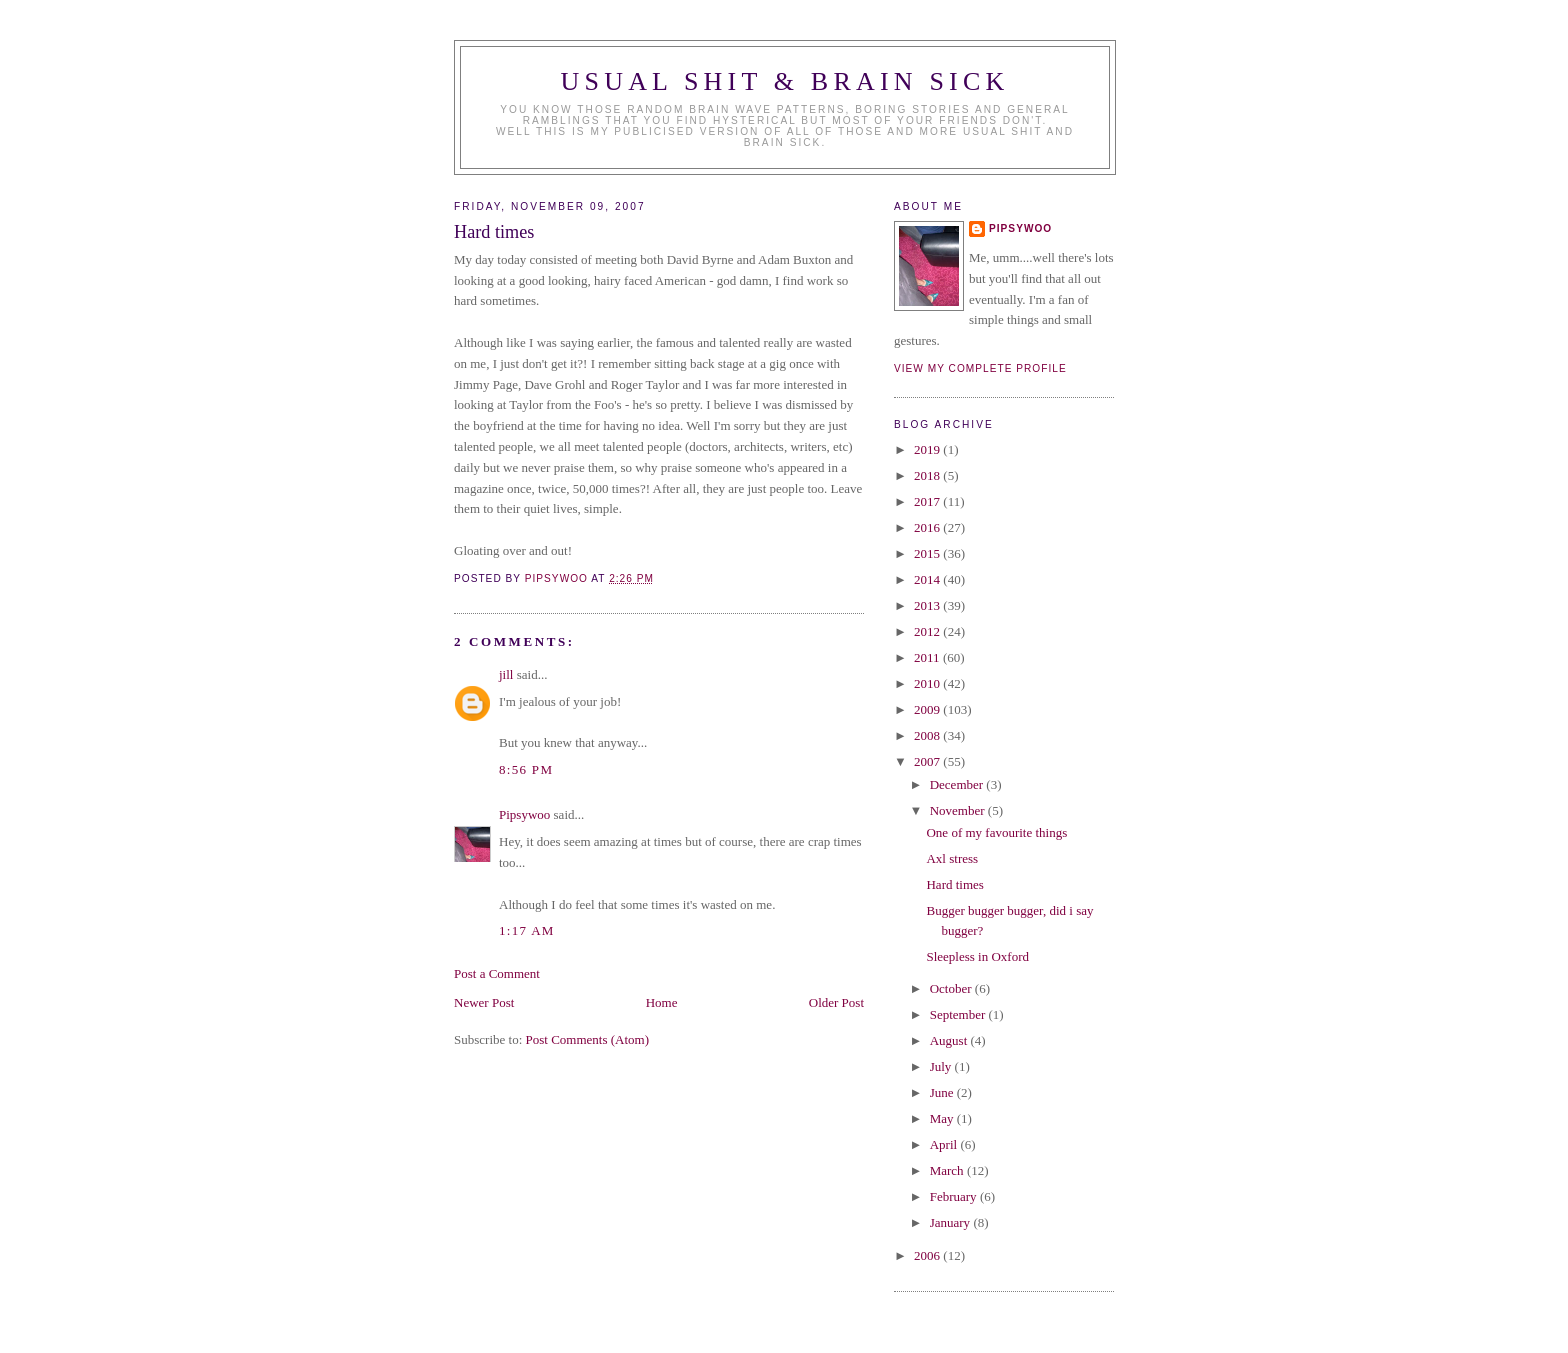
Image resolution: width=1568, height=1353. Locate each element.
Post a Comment (497, 973)
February (955, 1196)
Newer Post (484, 1002)
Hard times (954, 884)
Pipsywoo (524, 814)
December (958, 784)
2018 (928, 475)
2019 (928, 449)
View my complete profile (980, 368)
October (952, 988)
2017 (928, 501)
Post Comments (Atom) (588, 1039)
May (943, 1118)
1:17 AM (527, 930)
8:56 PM (526, 769)
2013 (928, 605)
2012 (928, 631)
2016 (928, 527)
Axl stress (952, 858)
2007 (928, 761)
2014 (928, 579)
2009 (928, 709)
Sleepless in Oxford (977, 956)
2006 (928, 1255)
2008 (928, 735)
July (942, 1066)
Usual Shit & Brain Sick (785, 81)
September (959, 1014)
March (948, 1170)
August (950, 1040)
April (945, 1144)
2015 (928, 553)
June (943, 1092)
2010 (928, 683)
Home (662, 1002)
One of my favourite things (996, 832)
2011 (928, 657)
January (952, 1222)
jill (506, 674)
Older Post (836, 1002)
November (959, 810)
